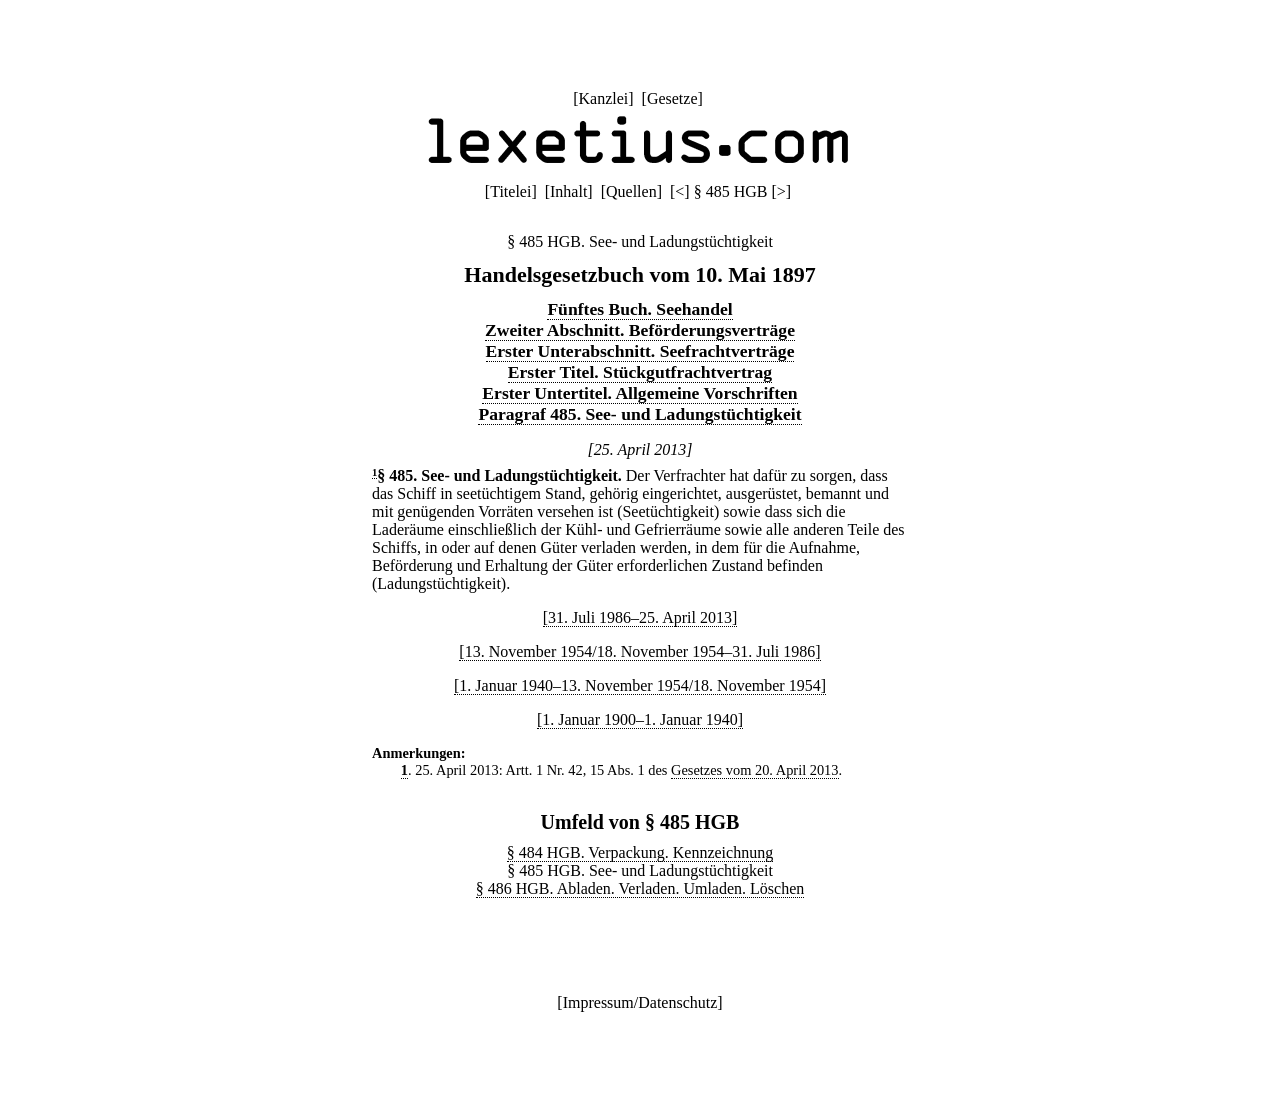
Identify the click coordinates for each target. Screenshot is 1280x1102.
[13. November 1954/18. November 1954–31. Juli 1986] (639, 651)
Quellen (631, 191)
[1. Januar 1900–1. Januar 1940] (640, 719)
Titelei (510, 191)
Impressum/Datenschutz (640, 1002)
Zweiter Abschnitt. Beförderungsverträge (640, 330)
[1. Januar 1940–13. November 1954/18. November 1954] (640, 685)
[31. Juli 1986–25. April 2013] (640, 617)
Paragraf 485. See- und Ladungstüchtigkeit (639, 414)
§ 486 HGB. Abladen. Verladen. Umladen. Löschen (640, 888)
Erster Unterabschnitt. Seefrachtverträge (640, 351)
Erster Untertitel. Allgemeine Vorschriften (639, 393)
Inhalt (568, 191)
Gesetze (672, 98)
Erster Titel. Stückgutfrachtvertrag (640, 372)
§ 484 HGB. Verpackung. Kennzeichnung (640, 852)
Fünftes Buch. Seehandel (639, 309)
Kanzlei (603, 98)
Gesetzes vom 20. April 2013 (754, 770)
